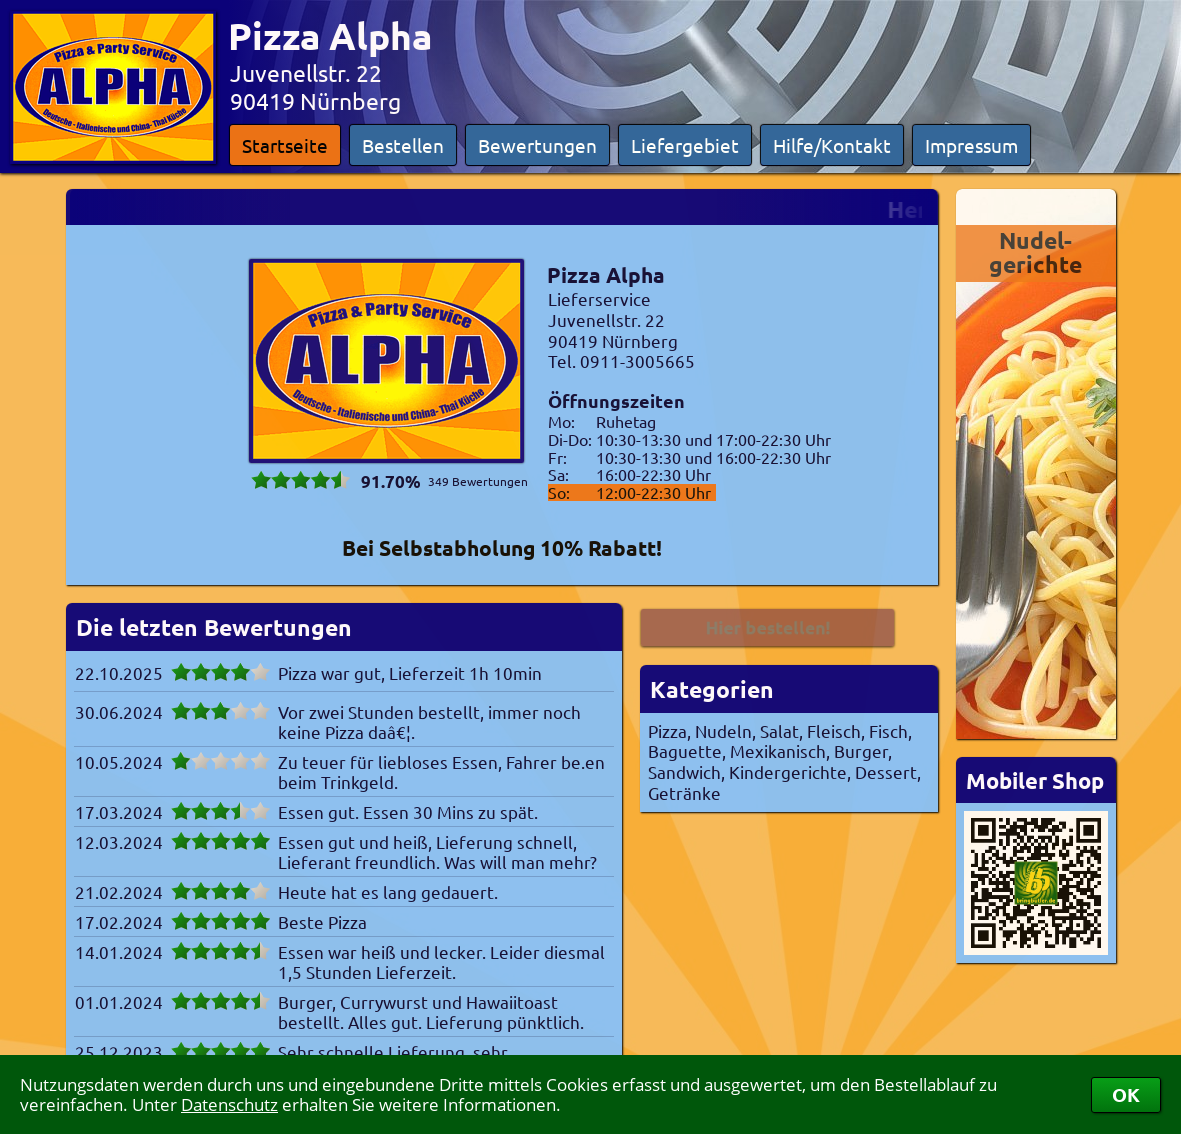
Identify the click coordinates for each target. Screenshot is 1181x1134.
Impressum (971, 145)
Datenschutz (229, 1104)
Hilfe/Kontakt (832, 145)
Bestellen (403, 145)
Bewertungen (537, 145)
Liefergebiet (685, 145)
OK (1126, 1094)
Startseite (285, 145)
